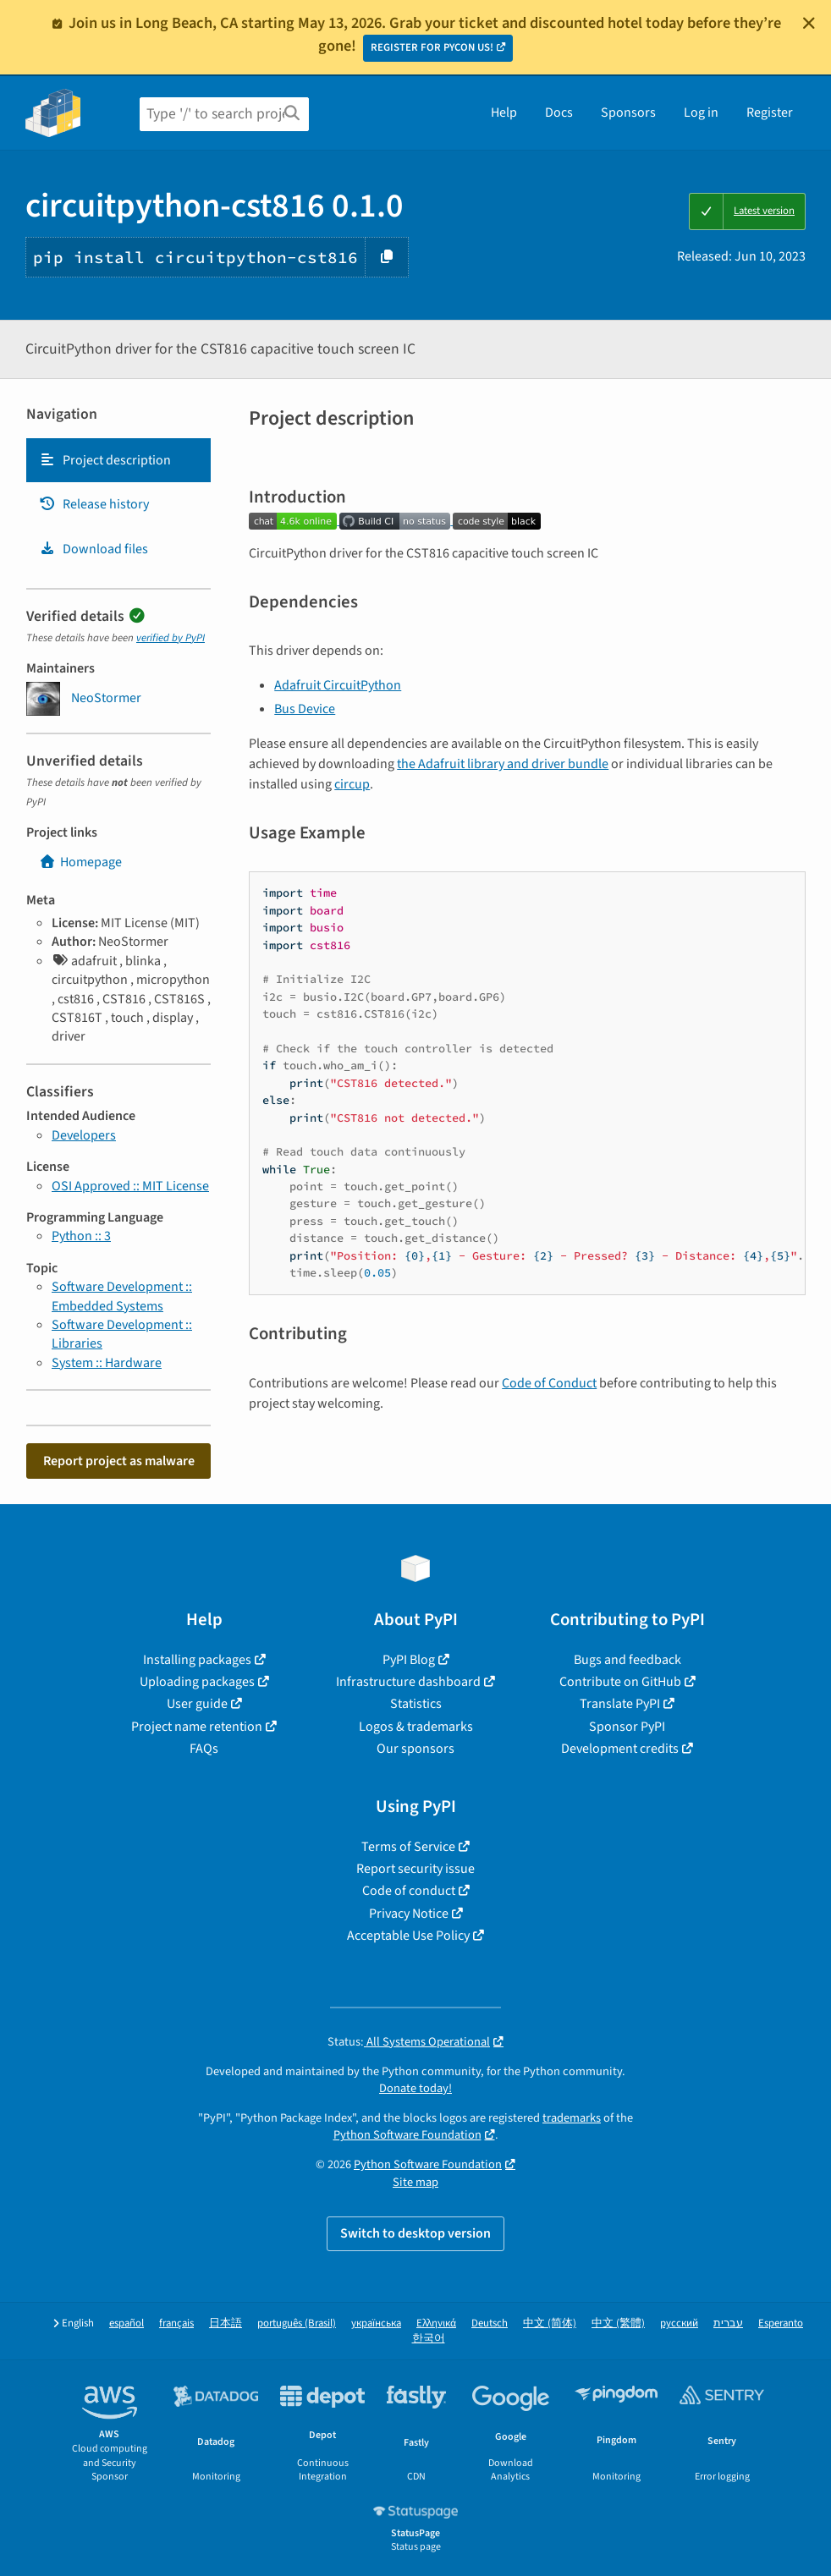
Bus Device (304, 709)
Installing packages (197, 1660)
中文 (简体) (549, 2323)
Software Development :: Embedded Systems (122, 1296)
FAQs (204, 1748)
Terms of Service (408, 1846)
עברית (728, 2323)
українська (376, 2323)
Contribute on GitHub (620, 1681)
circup (352, 784)
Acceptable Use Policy (408, 1935)
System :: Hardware (107, 1363)
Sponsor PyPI (627, 1726)
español (126, 2323)
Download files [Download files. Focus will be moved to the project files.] (93, 549)
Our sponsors (415, 1748)
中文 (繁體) (618, 2323)
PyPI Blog (408, 1660)
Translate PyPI (620, 1703)
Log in (701, 112)
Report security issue (415, 1868)
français (176, 2323)
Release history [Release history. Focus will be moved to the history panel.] (94, 504)
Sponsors (628, 112)
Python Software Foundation (407, 2135)
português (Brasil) (296, 2323)
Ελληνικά (436, 2323)
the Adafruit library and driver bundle (502, 764)
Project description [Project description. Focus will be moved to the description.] (105, 460)
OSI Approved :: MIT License (130, 1186)
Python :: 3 (81, 1236)
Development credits (620, 1748)
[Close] (809, 23)
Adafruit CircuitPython (337, 685)
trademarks (571, 2118)
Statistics (416, 1703)
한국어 (428, 2339)
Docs (559, 112)
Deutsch (489, 2323)
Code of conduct (408, 1890)
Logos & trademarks (416, 1726)
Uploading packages (197, 1681)
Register (769, 112)
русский (679, 2323)
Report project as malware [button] (119, 1461)
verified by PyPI (170, 637)
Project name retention (196, 1726)
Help (504, 112)
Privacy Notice (409, 1913)
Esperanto (780, 2323)
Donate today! (415, 2088)
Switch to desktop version (415, 2233)
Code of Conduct (549, 1383)
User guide (197, 1703)
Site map (415, 2182)
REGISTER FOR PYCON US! (432, 47)
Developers (84, 1135)
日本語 (225, 2323)
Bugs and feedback (627, 1660)
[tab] (118, 460)
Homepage (80, 862)
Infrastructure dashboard (408, 1681)
